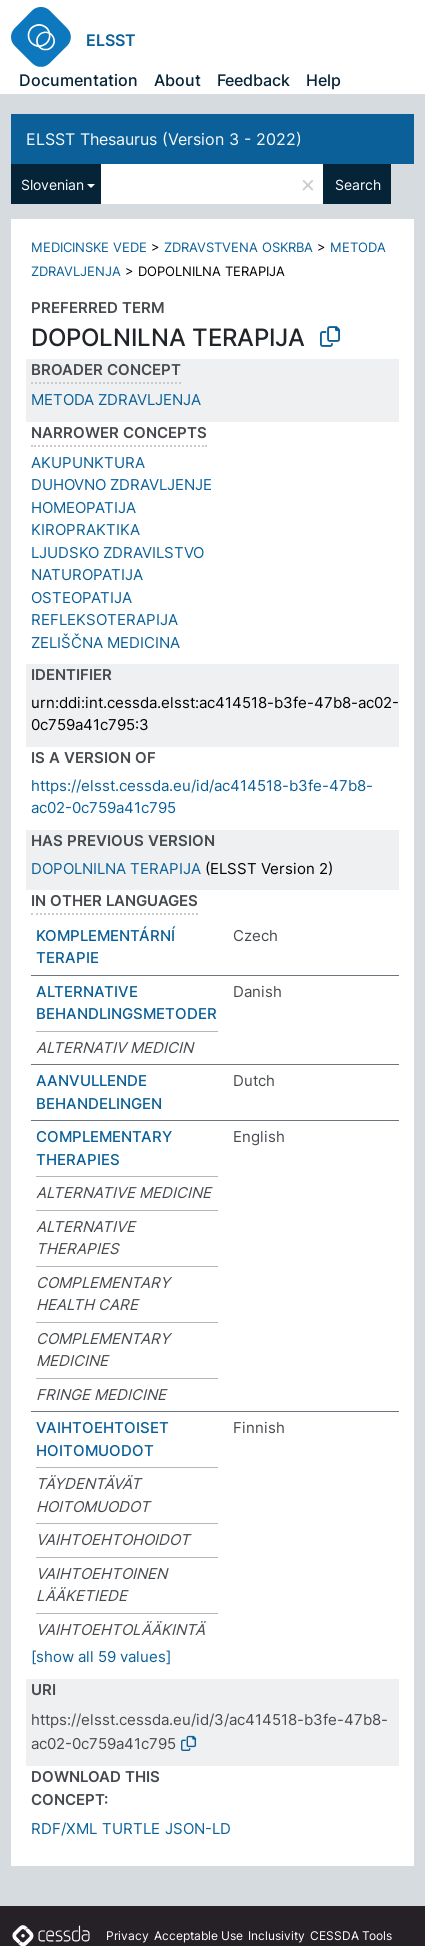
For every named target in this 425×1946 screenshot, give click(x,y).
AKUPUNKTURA (88, 462)
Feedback (253, 80)
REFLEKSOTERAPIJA (104, 619)
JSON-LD (198, 1828)
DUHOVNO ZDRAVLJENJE (121, 484)
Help (323, 80)
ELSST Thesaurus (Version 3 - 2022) (164, 139)
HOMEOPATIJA (83, 507)
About (177, 80)
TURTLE (131, 1828)
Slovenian (52, 184)
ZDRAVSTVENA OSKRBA (238, 247)
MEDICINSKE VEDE (89, 247)
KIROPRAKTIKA (85, 529)
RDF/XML (64, 1828)
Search (358, 184)
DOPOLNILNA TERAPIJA (116, 868)
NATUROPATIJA (87, 574)
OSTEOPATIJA (81, 597)
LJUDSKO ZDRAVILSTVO (117, 552)
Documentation (78, 80)
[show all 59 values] (101, 1656)
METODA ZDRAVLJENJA (116, 399)
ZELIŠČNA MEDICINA (105, 642)
